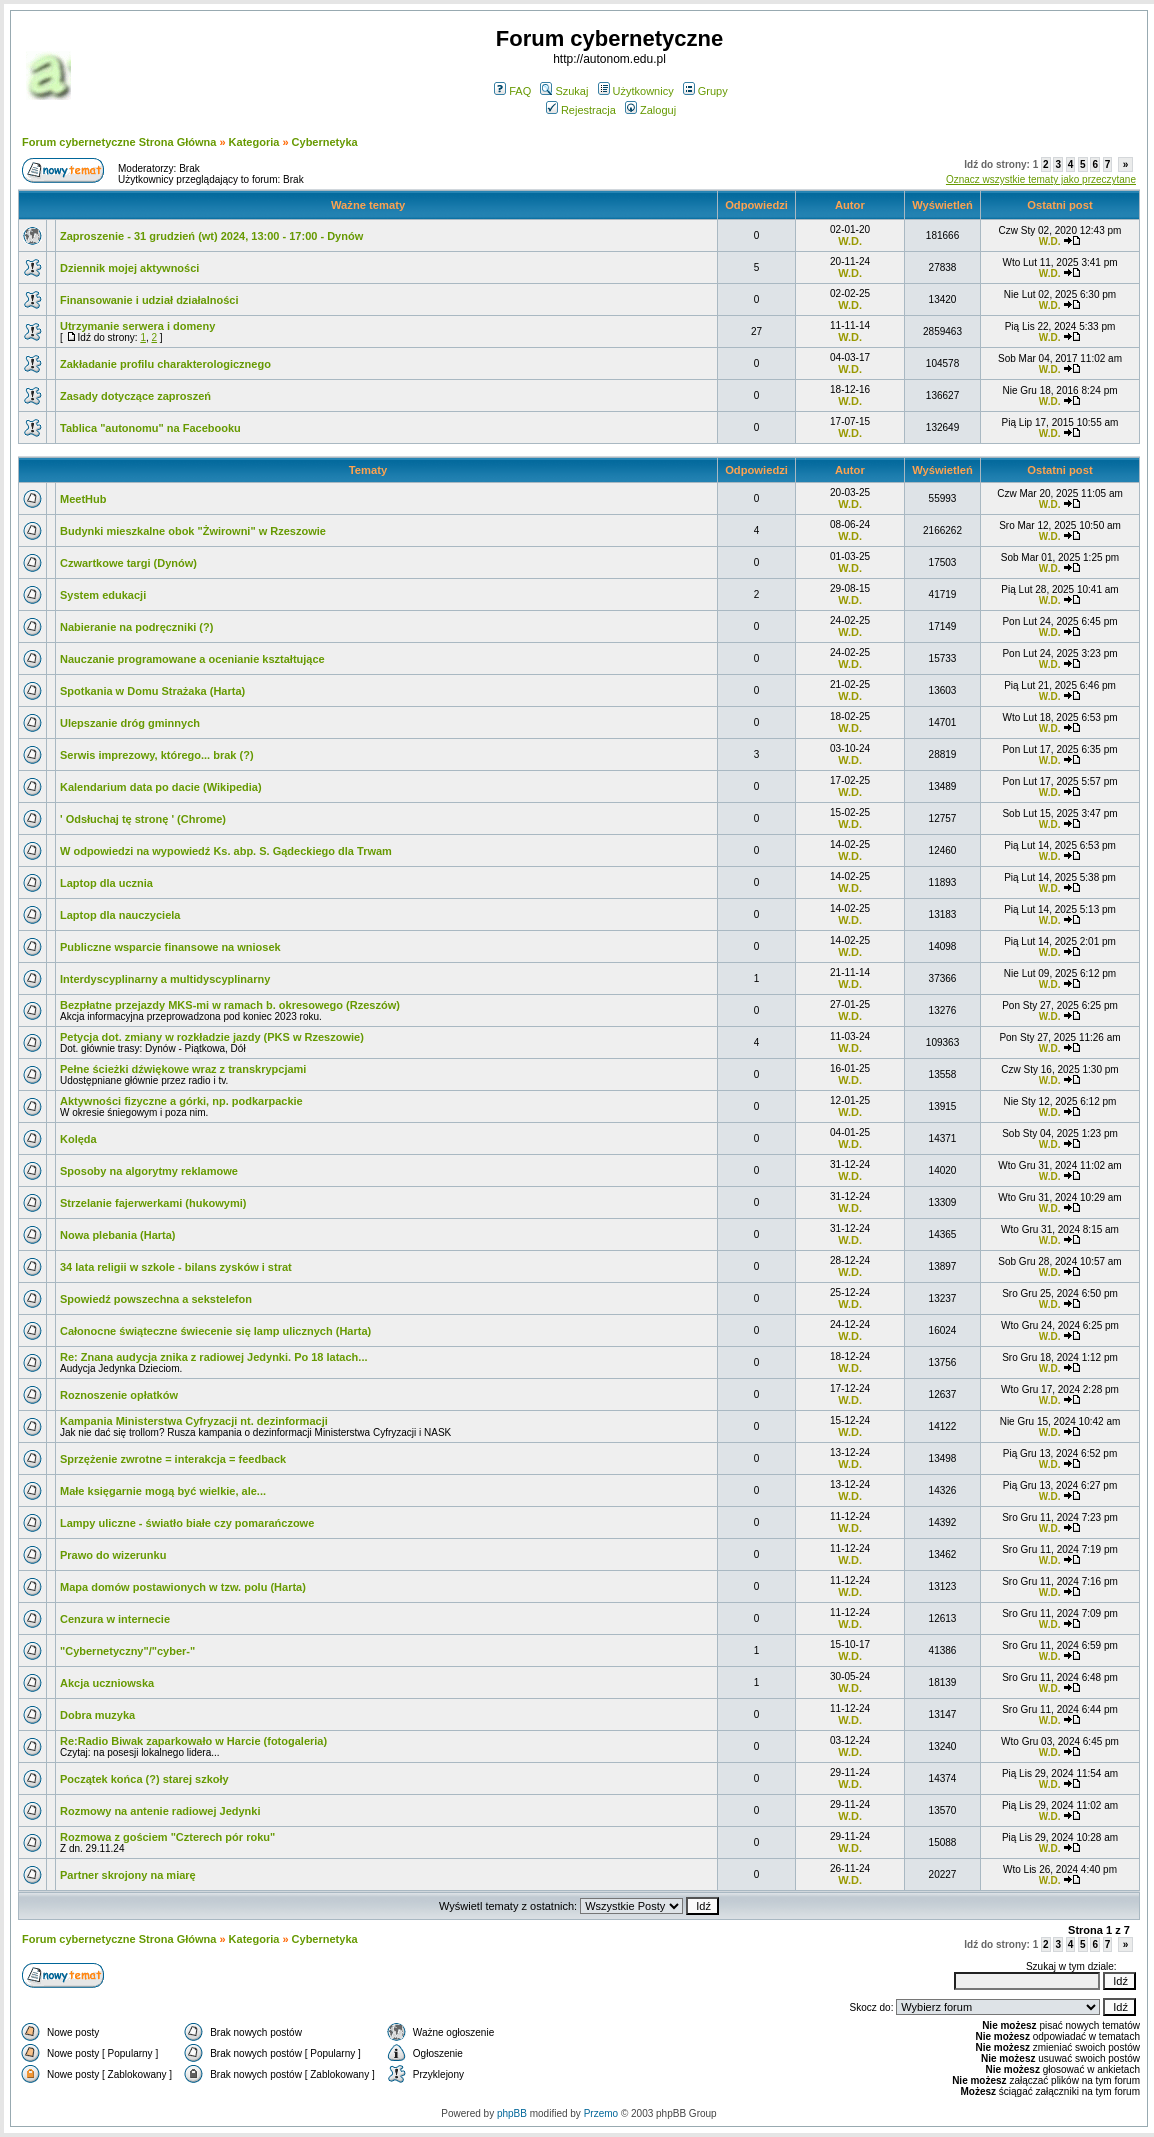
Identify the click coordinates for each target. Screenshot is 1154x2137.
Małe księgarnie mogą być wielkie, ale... (163, 1491)
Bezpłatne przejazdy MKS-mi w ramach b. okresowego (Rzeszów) (230, 1005)
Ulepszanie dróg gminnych (130, 723)
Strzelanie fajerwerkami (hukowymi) (153, 1203)
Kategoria (254, 142)
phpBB (512, 2113)
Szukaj (564, 91)
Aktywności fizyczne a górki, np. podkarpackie (181, 1101)
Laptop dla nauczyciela (120, 915)
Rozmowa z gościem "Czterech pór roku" (167, 1837)
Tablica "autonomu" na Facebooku (150, 428)
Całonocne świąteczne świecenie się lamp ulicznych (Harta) (215, 1331)
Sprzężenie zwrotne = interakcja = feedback (173, 1459)
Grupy (705, 91)
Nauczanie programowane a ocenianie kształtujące (192, 659)
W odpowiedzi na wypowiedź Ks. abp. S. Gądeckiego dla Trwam (226, 851)
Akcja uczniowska (107, 1683)
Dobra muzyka (97, 1715)
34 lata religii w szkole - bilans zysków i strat (176, 1267)
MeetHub (83, 499)
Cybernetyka (325, 142)
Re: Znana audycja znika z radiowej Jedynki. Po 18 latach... (214, 1357)
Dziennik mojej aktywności (129, 268)
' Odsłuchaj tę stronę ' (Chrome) (143, 819)
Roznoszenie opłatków (119, 1395)
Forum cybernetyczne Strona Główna (119, 142)
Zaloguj (650, 110)
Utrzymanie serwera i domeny (137, 326)
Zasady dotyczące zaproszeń (135, 396)
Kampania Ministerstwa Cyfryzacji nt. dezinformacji (194, 1421)
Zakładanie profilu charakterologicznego (165, 364)
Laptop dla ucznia (106, 883)
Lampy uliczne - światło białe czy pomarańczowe (187, 1523)
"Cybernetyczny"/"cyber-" (127, 1651)
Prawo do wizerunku (113, 1555)
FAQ (512, 91)
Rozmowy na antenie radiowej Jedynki (160, 1811)
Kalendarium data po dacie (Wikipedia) (161, 787)
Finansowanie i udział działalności (149, 300)
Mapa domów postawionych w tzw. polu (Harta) (183, 1587)
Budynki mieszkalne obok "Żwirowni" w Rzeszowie (193, 531)
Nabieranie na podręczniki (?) (136, 627)
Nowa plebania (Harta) (118, 1235)
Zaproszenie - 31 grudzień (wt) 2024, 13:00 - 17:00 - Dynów (211, 236)
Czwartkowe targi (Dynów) (128, 563)
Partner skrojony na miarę (128, 1875)
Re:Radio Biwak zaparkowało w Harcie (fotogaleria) (193, 1741)
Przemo (601, 2113)
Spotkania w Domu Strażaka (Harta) (152, 691)
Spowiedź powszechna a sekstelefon (156, 1299)
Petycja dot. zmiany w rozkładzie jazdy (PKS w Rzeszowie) (212, 1037)
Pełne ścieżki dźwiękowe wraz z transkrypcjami (183, 1069)
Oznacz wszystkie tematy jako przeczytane (1041, 179)
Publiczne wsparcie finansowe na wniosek (170, 947)
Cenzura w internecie (115, 1619)
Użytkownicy (636, 91)
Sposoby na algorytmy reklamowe (149, 1171)
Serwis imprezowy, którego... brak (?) (157, 755)
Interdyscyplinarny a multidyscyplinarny (165, 979)
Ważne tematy (368, 205)
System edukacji (103, 595)
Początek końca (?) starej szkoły (144, 1779)
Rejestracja (581, 110)
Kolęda (78, 1139)
